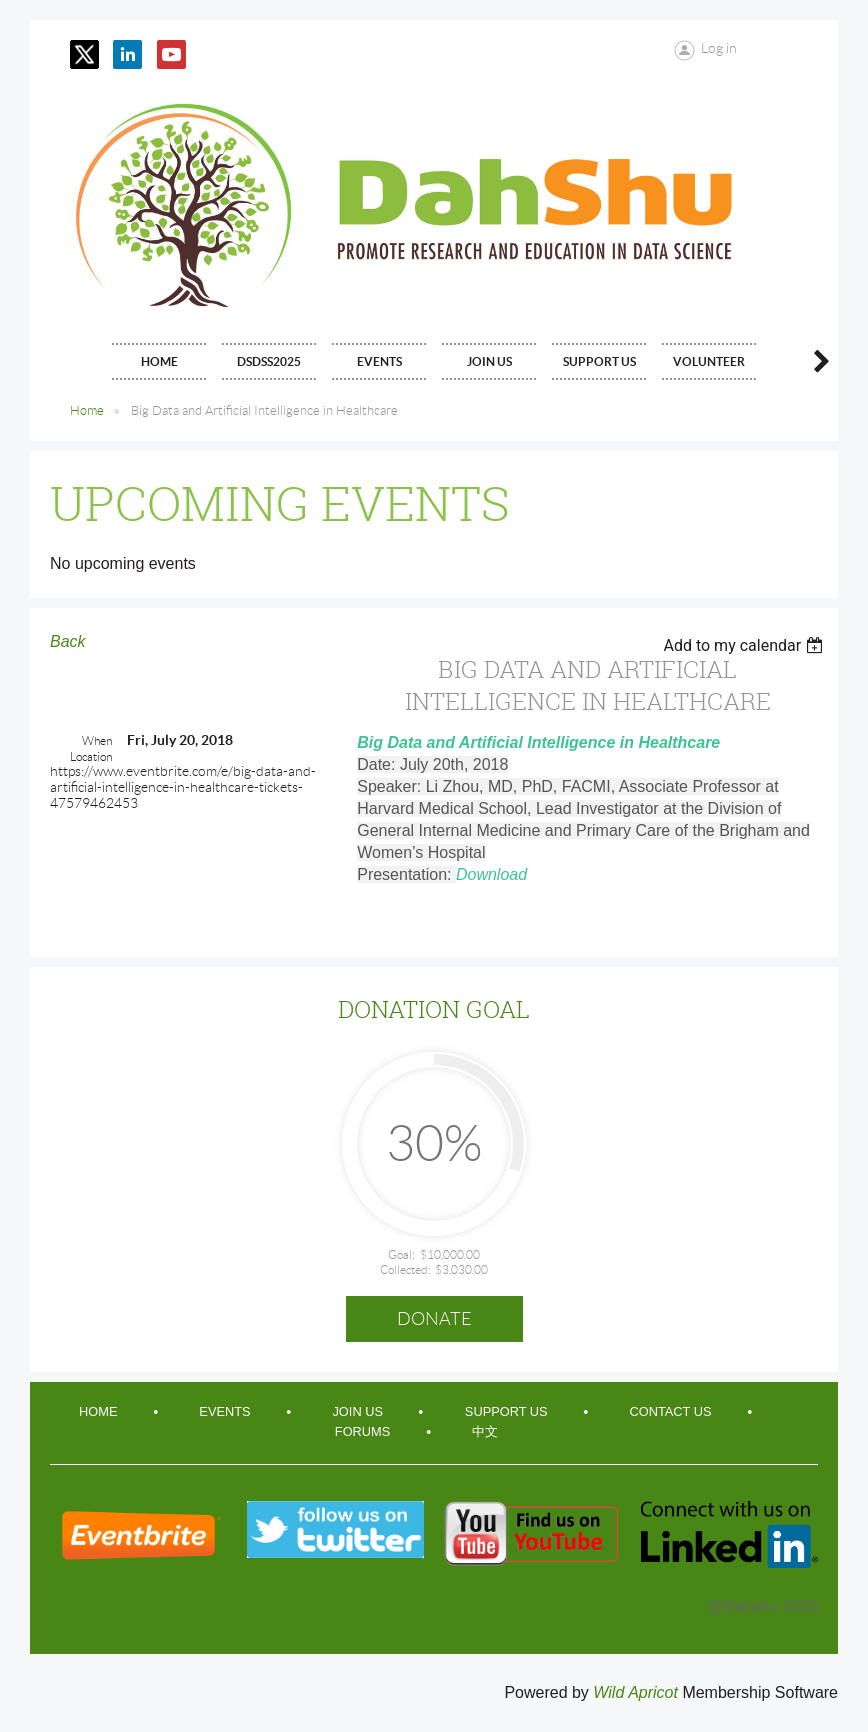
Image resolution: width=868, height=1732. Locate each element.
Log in (719, 48)
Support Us (506, 1411)
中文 (485, 1431)
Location (91, 756)
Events (224, 1411)
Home (87, 410)
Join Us (357, 1411)
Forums (362, 1431)
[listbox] (745, 645)
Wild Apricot (635, 1692)
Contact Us (671, 1411)
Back (68, 641)
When (97, 740)
